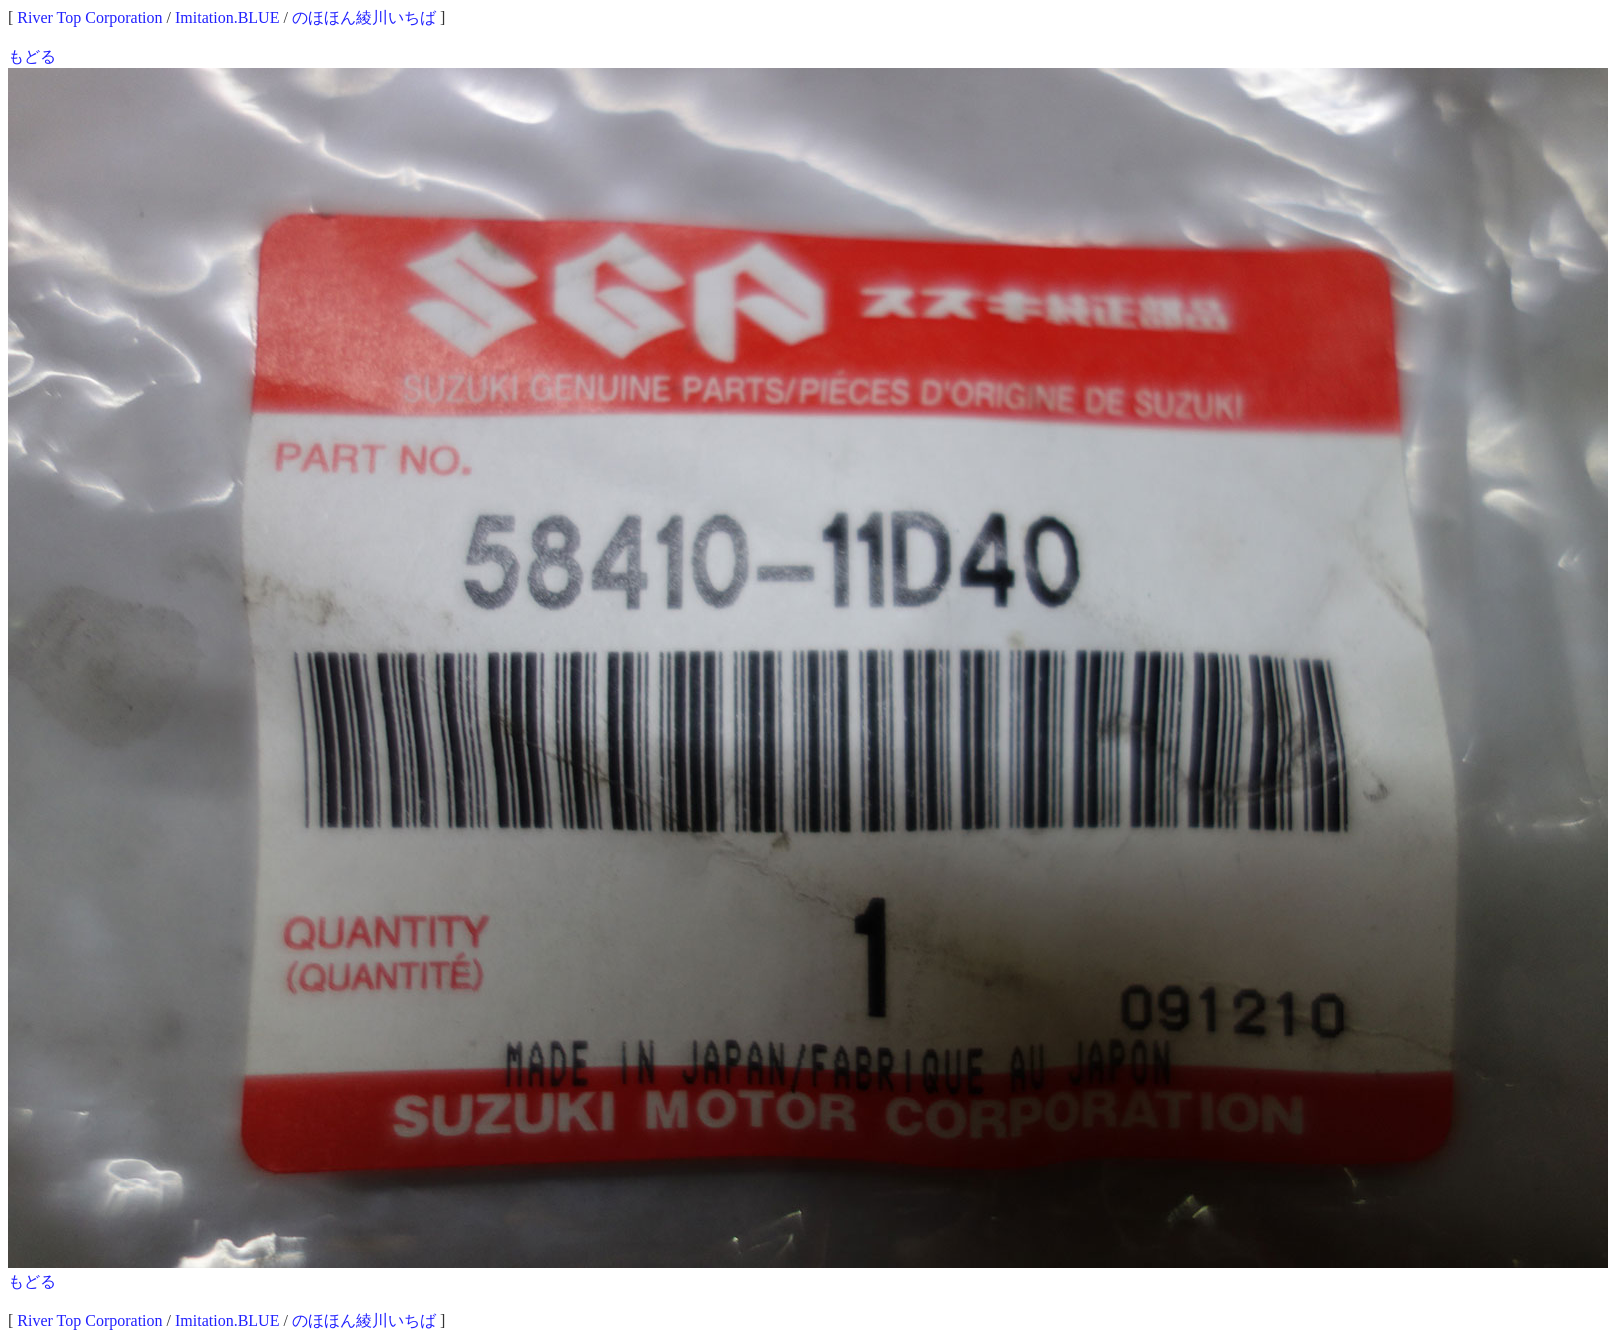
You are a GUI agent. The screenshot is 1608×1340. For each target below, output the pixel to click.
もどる (32, 56)
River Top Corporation (89, 17)
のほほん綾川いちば (364, 17)
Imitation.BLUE (227, 17)
